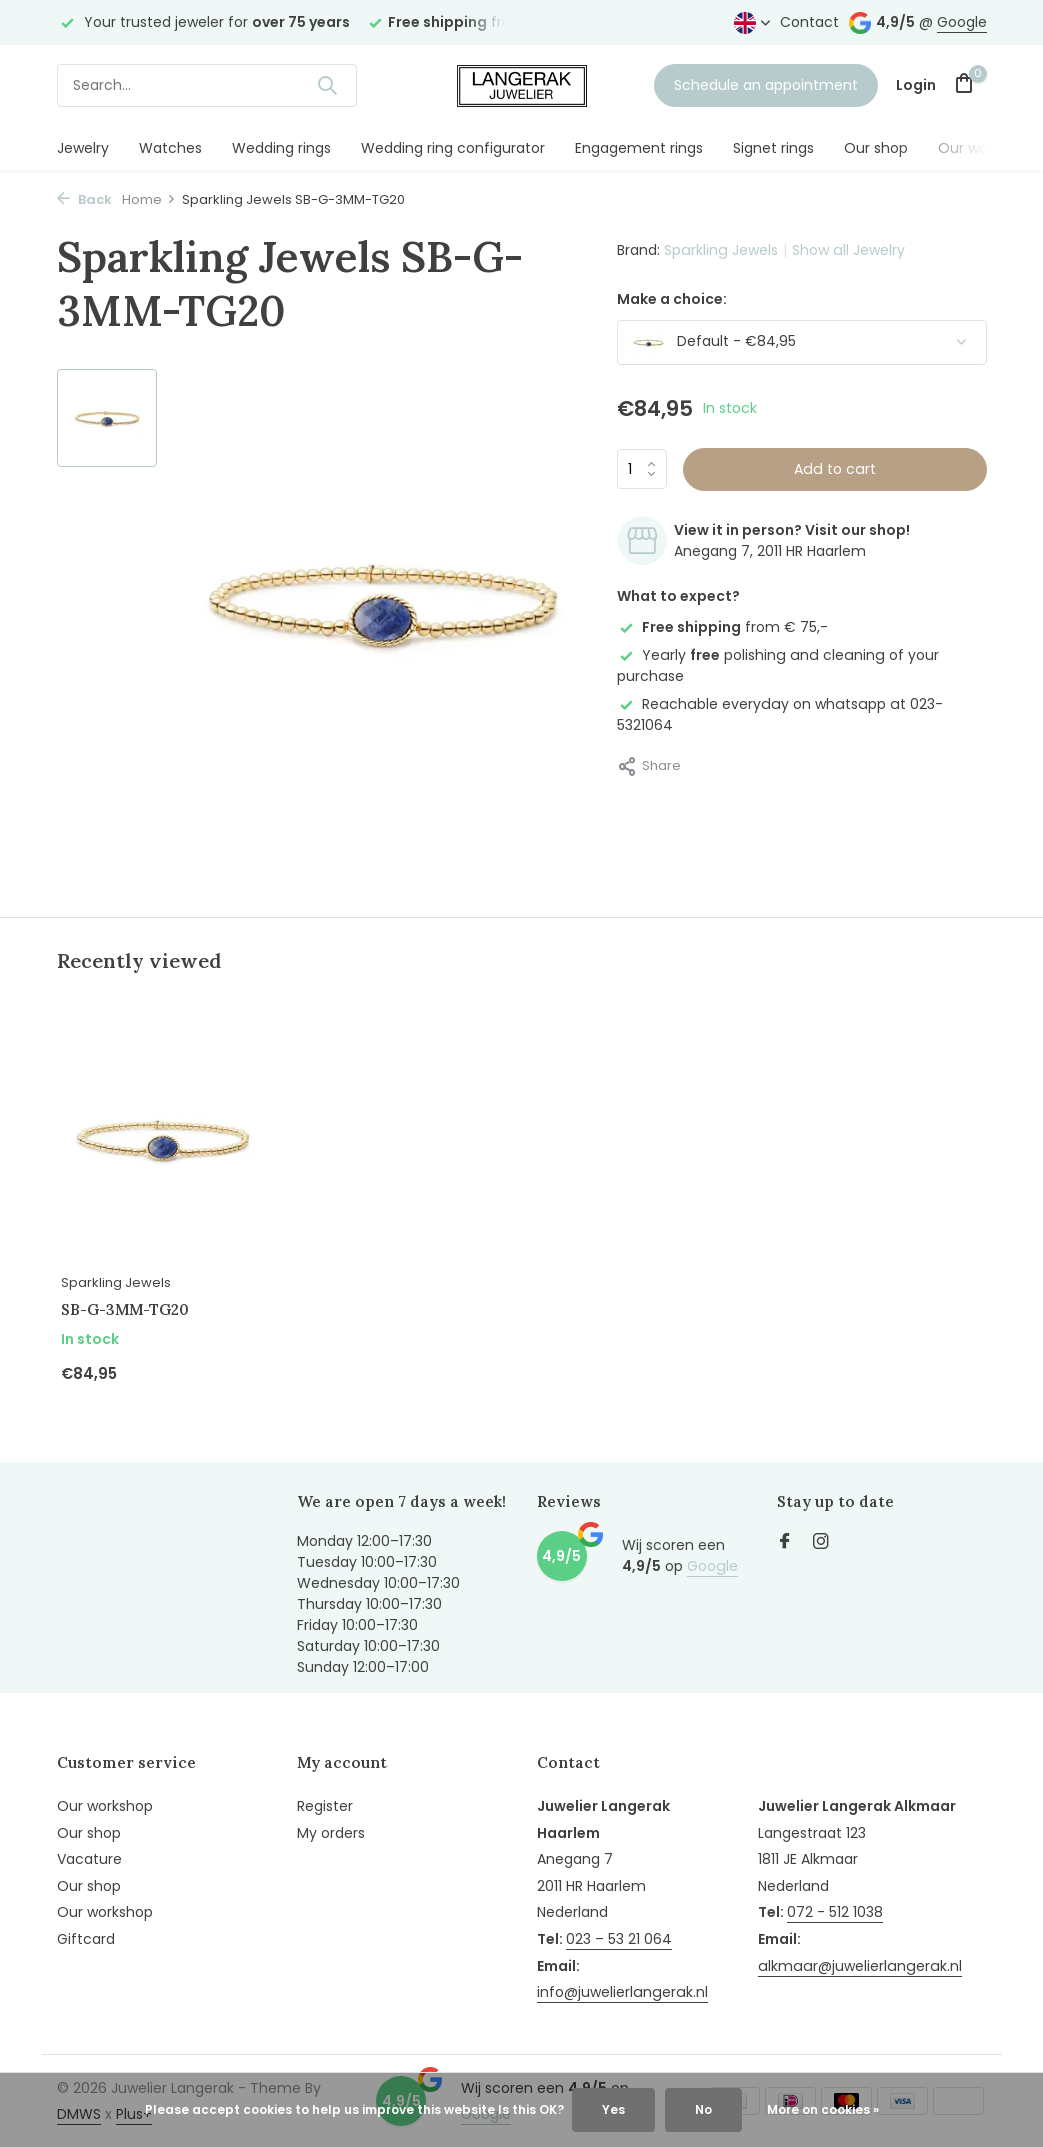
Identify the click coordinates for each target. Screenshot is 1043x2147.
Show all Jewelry (846, 250)
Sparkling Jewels (720, 250)
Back (84, 199)
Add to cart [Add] (835, 469)
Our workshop (986, 148)
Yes (613, 2109)
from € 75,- (722, 627)
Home (149, 199)
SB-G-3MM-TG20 (126, 1306)
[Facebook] (785, 1541)
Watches (170, 148)
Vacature (89, 1856)
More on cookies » (823, 2109)
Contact (809, 22)
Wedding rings (281, 148)
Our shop (876, 148)
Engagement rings (639, 148)
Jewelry (83, 148)
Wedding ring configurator (453, 148)
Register (325, 1803)
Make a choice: (672, 299)
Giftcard (86, 1936)
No (703, 2109)
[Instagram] (821, 1541)
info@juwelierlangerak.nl (621, 1989)
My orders (331, 1830)
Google (962, 22)
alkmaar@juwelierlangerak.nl (854, 1963)
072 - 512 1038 (832, 1910)
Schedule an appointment (766, 85)
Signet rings (773, 148)
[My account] (916, 85)
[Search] (207, 85)
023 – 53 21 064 (619, 1936)
